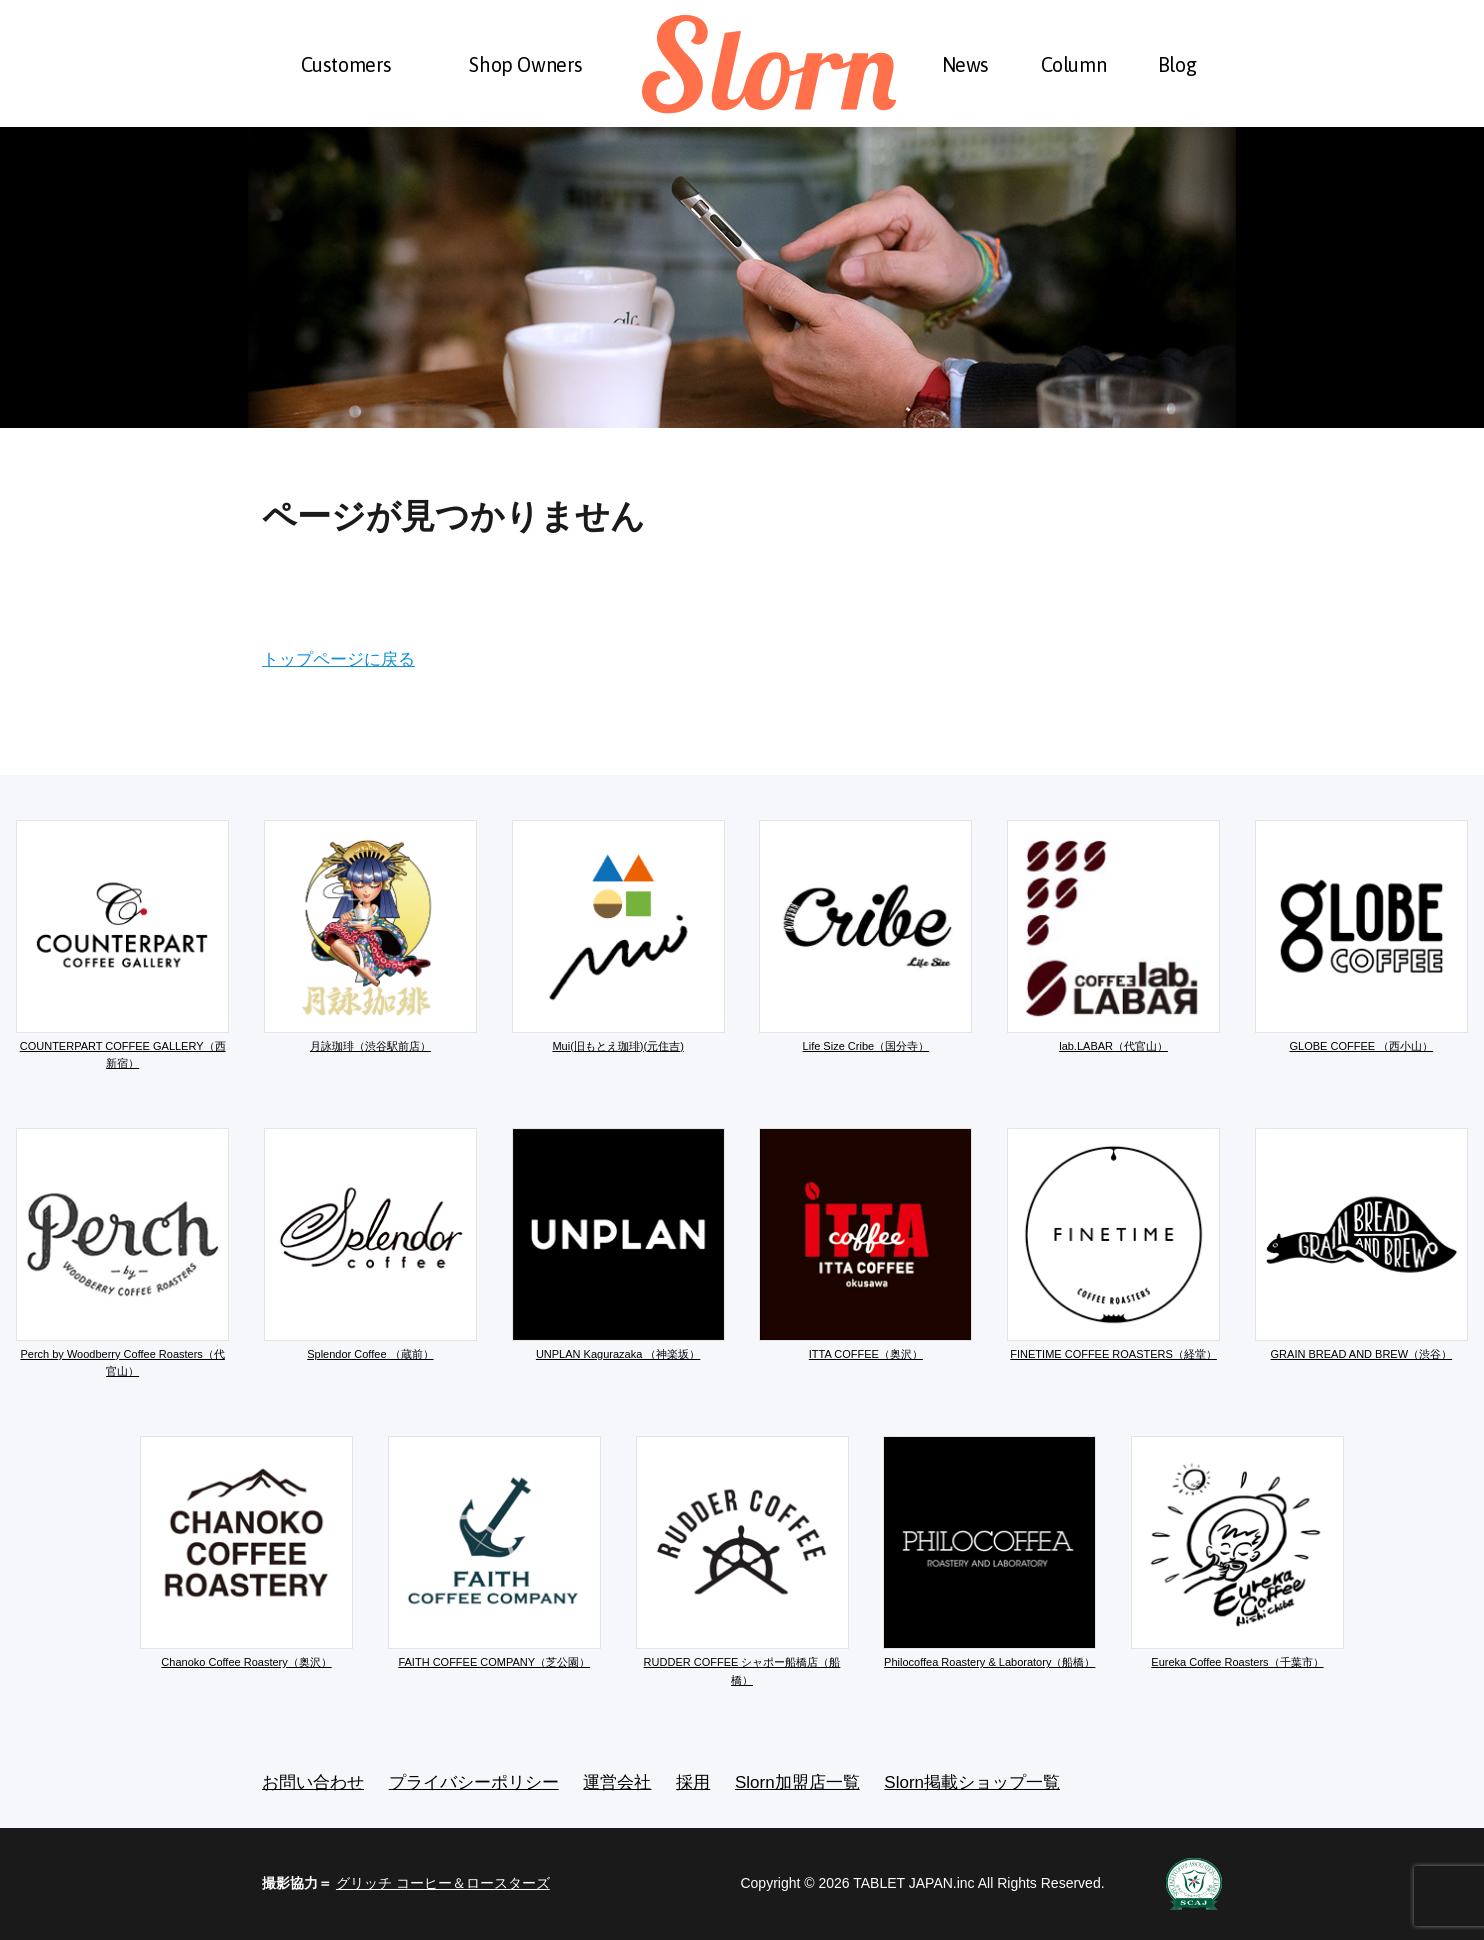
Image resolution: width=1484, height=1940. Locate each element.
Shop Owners (526, 64)
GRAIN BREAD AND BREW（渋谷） (1361, 1244)
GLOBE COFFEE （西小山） (1361, 936)
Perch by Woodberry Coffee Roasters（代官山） (122, 1253)
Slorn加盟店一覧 (797, 1782)
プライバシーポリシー (474, 1782)
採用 (693, 1782)
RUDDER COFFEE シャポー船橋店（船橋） (742, 1561)
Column (1074, 64)
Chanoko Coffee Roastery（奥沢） (246, 1552)
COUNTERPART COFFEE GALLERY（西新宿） (122, 945)
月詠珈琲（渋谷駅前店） (370, 936)
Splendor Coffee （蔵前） (370, 1244)
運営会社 (617, 1782)
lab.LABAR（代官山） (1113, 936)
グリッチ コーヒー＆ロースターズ (443, 1883)
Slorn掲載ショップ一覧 (972, 1782)
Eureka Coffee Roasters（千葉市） (1237, 1552)
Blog (1177, 64)
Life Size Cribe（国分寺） (865, 936)
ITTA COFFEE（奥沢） (865, 1244)
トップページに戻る (338, 659)
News (965, 64)
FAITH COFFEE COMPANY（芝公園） (494, 1552)
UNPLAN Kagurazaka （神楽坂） (618, 1244)
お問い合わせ (313, 1782)
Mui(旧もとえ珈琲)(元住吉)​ (618, 936)
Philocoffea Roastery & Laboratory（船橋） (989, 1552)
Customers (346, 64)
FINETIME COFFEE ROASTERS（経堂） (1113, 1244)
